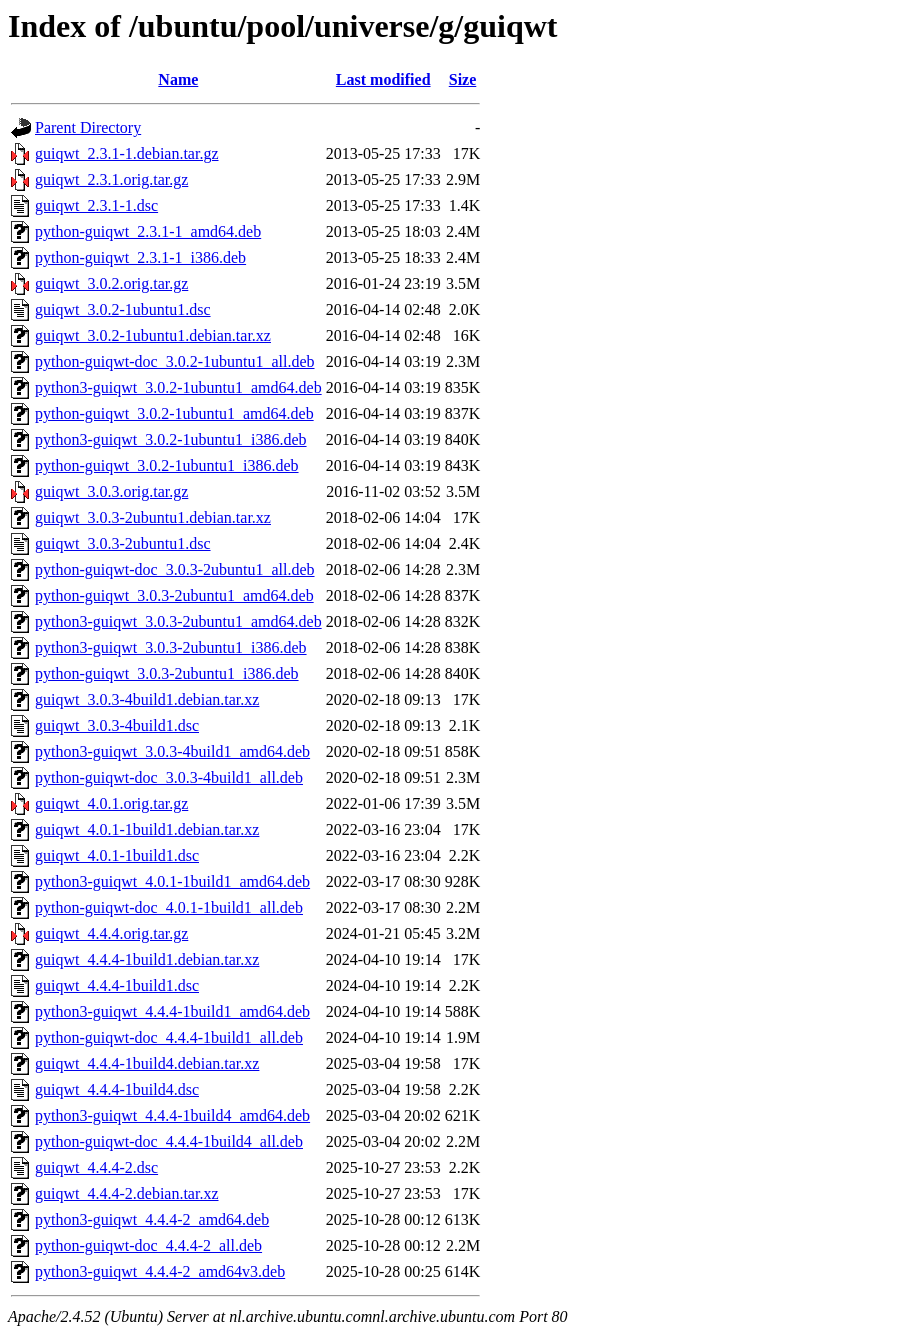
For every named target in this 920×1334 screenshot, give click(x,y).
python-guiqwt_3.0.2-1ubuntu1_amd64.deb (174, 413)
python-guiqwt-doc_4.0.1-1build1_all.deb (169, 907)
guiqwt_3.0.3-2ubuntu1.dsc (123, 543)
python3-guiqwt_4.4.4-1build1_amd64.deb (172, 1011)
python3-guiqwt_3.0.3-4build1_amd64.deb (172, 751)
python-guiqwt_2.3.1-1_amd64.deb (148, 231)
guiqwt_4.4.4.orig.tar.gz (111, 933)
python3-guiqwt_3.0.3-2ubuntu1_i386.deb (171, 647)
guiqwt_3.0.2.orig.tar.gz (111, 283)
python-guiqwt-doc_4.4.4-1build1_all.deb (169, 1037)
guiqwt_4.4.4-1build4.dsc (117, 1089)
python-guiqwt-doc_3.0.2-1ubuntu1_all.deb (175, 361)
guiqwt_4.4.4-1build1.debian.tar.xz (147, 959)
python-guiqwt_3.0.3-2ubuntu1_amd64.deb (174, 595)
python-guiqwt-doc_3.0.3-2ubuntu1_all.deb (175, 569)
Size (463, 79)
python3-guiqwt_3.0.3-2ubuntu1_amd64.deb (178, 621)
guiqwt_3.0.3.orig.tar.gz (111, 491)
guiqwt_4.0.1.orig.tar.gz (111, 803)
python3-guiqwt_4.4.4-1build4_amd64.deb (172, 1115)
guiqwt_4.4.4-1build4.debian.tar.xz (147, 1063)
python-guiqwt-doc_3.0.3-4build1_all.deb (169, 777)
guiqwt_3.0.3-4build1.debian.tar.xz (147, 699)
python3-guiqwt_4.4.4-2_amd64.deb (152, 1219)
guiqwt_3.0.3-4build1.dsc (117, 725)
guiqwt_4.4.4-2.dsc (96, 1167)
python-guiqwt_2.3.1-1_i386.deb (140, 257)
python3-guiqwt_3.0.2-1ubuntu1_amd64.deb (178, 387)
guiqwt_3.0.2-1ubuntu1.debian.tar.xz (153, 335)
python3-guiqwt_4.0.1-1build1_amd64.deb (172, 881)
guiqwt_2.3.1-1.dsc (96, 205)
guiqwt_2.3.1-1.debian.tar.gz (127, 153)
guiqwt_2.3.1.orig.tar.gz (111, 179)
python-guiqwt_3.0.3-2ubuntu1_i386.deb (167, 673)
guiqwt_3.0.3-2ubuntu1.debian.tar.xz (153, 517)
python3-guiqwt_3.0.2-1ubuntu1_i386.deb (171, 439)
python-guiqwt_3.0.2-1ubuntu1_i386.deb (167, 465)
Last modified (383, 79)
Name (178, 79)
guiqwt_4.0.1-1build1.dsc (117, 855)
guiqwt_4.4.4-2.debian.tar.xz (127, 1193)
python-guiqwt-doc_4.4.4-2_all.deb (148, 1245)
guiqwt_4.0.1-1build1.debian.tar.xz (147, 829)
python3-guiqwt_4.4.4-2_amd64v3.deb (160, 1271)
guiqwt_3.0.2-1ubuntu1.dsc (123, 309)
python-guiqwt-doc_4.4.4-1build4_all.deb (169, 1141)
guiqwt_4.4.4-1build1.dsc (117, 985)
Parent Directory (88, 127)
